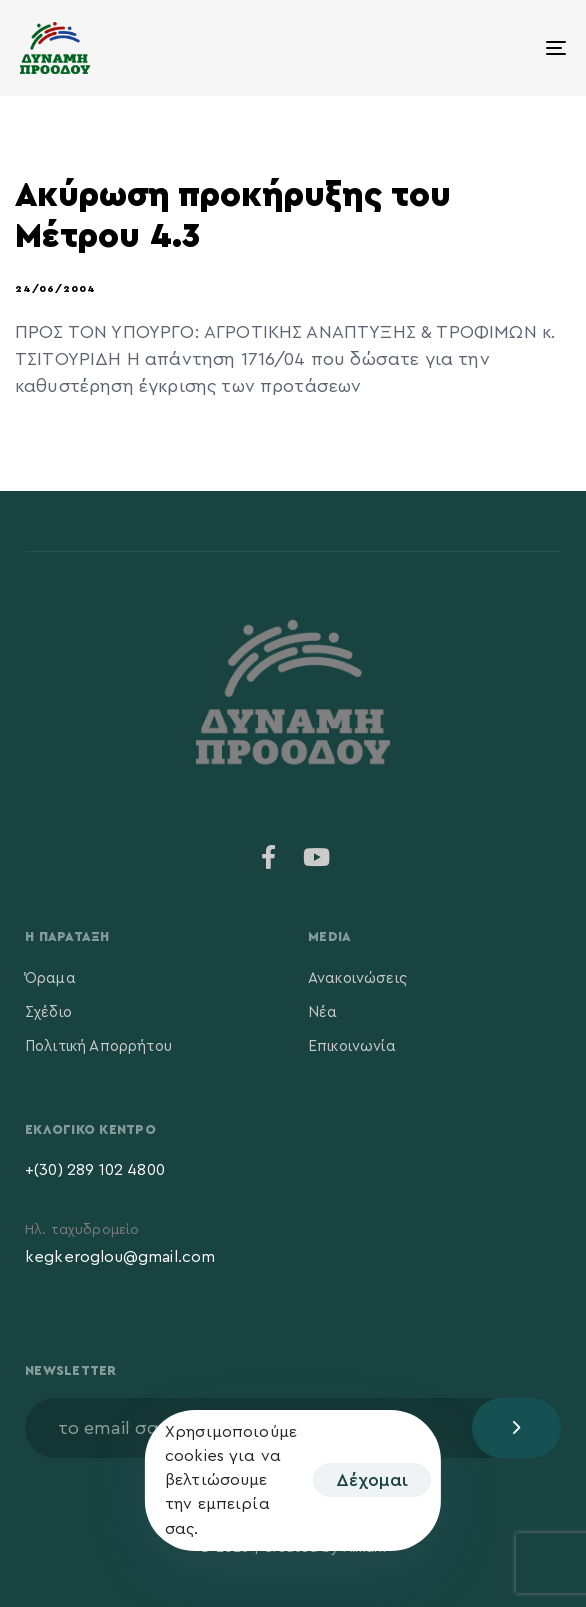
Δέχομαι (372, 1480)
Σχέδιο (48, 1012)
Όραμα (50, 978)
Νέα (322, 1012)
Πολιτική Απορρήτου (98, 1046)
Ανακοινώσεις (357, 978)
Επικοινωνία (352, 1046)
